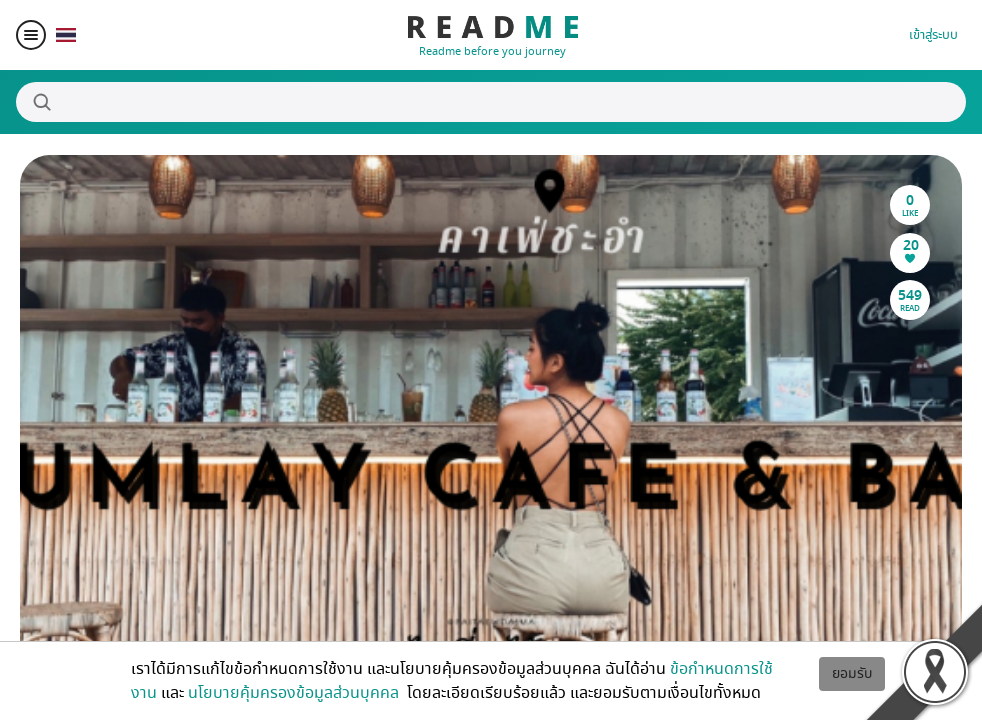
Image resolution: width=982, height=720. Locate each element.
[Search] (491, 102)
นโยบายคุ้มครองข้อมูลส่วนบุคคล (295, 693)
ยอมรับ (852, 673)
